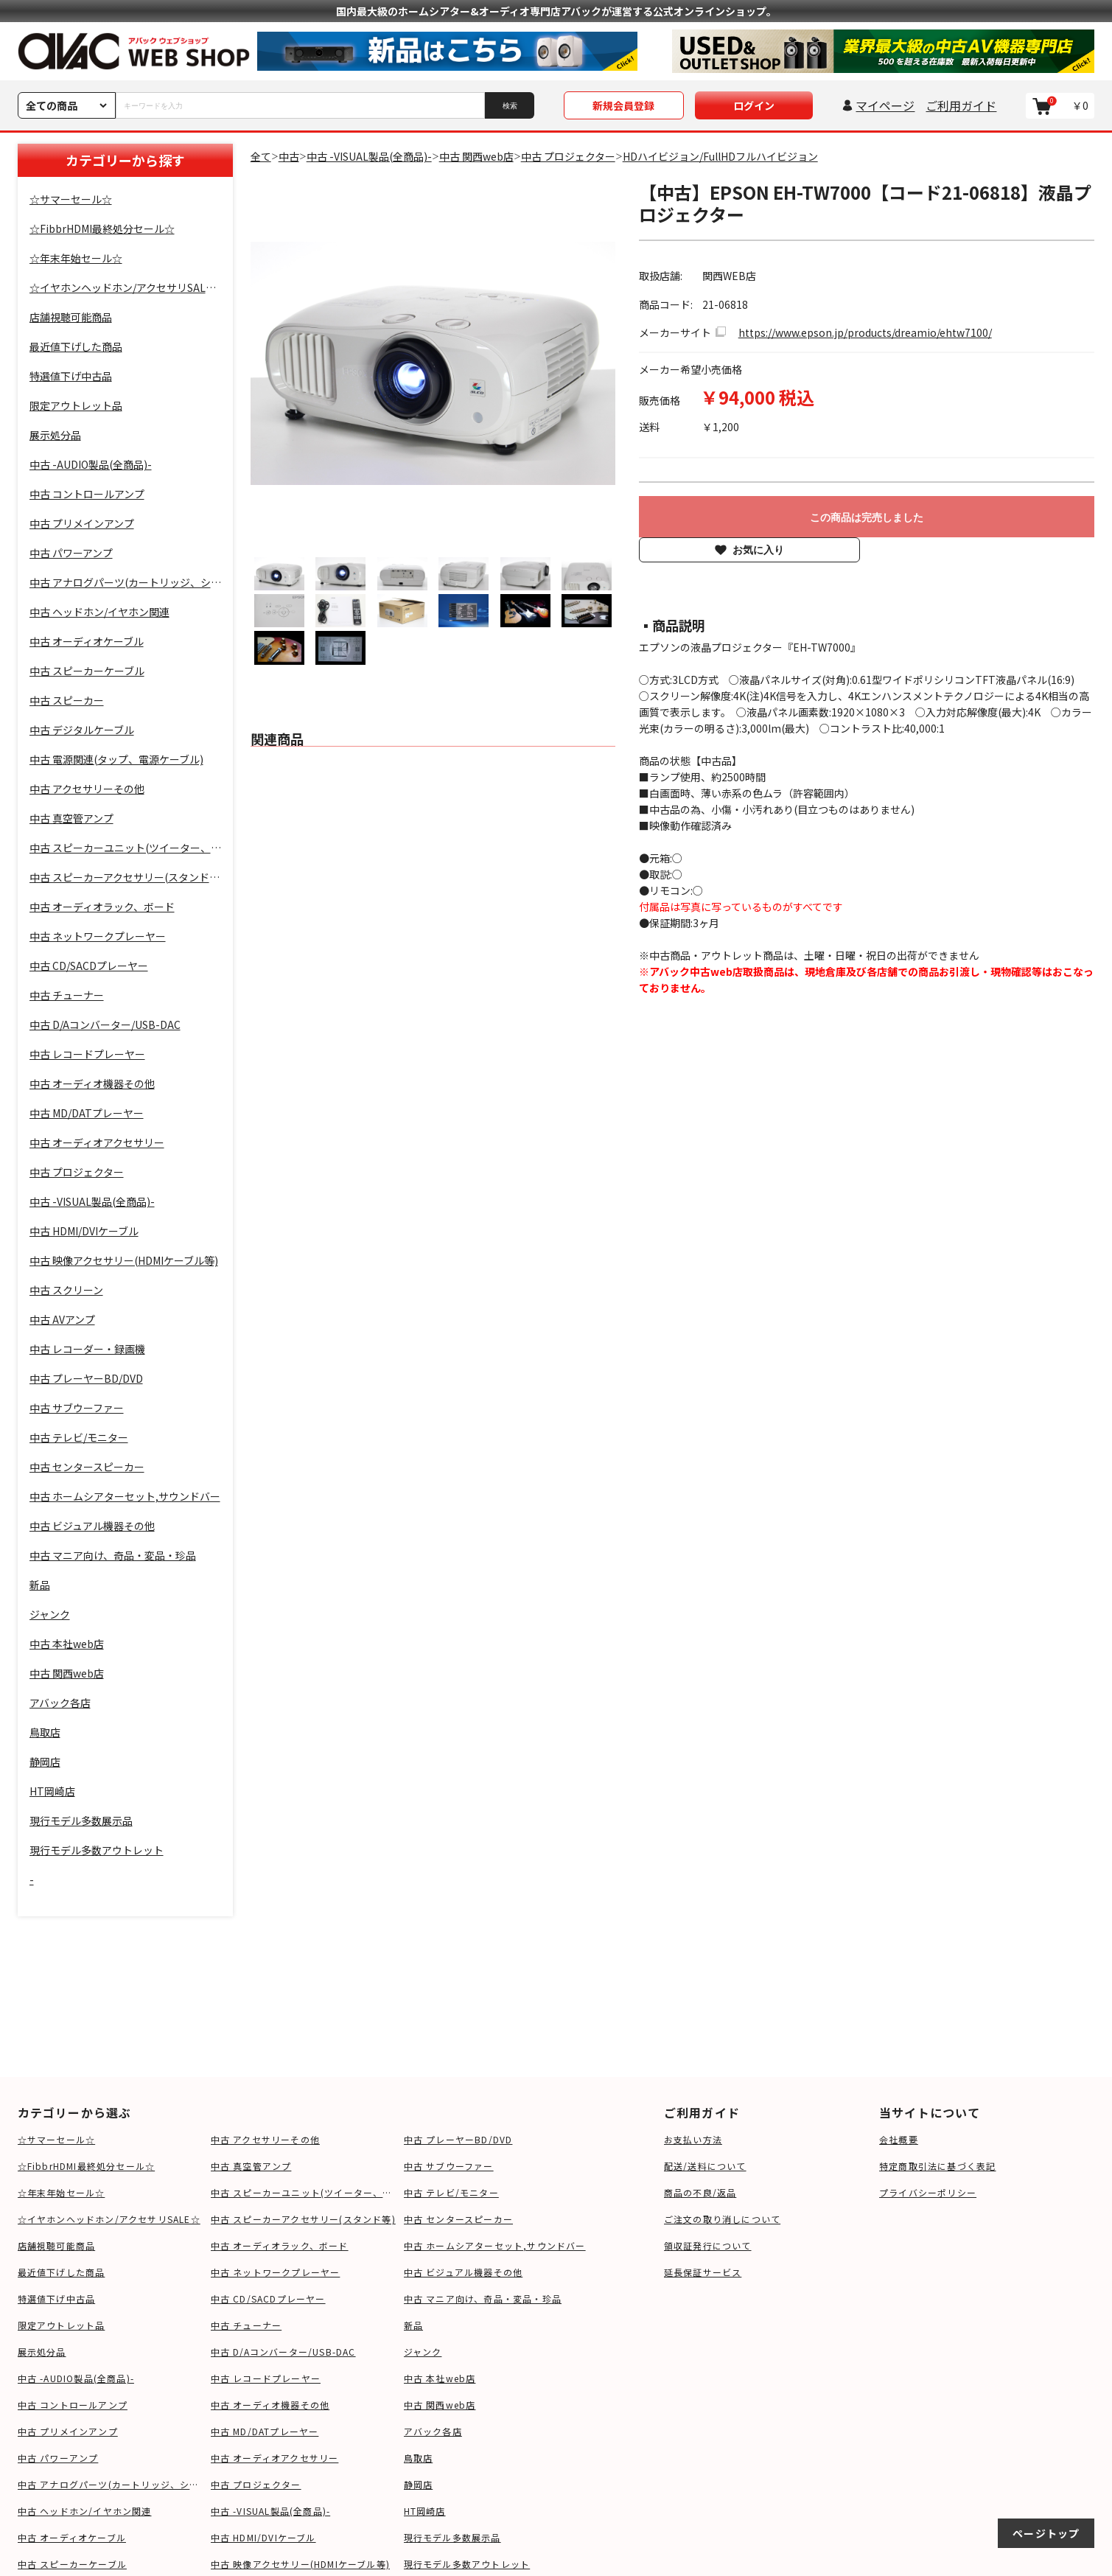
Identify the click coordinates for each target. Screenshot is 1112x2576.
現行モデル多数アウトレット (467, 2564)
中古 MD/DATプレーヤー (265, 2431)
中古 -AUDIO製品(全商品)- (76, 2378)
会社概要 (898, 2139)
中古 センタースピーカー (458, 2219)
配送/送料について (705, 2166)
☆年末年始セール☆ (61, 2192)
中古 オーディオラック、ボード (280, 2245)
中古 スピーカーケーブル (72, 2564)
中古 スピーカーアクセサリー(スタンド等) (303, 2219)
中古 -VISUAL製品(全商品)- (271, 2511)
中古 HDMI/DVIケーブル (263, 2537)
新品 (413, 2325)
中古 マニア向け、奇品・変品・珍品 (483, 2298)
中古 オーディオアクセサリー (275, 2457)
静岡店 (418, 2484)
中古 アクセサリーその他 (265, 2139)
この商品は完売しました (866, 517)
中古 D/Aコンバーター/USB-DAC (283, 2351)
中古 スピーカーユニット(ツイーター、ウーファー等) (303, 2192)
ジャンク (423, 2351)
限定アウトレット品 (61, 2325)
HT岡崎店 (425, 2511)
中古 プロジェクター (256, 2484)
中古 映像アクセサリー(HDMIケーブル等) (300, 2564)
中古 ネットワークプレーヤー (275, 2272)
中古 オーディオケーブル (72, 2537)
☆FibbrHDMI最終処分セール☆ (86, 2166)
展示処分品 (42, 2351)
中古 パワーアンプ (58, 2457)
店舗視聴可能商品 (57, 2245)
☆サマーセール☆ (57, 2139)
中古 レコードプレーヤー (266, 2378)
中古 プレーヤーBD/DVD (458, 2139)
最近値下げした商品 (61, 2272)
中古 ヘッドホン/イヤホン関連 (85, 2511)
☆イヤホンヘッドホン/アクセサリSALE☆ (109, 2219)
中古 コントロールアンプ (72, 2404)
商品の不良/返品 (700, 2192)
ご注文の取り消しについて (722, 2219)
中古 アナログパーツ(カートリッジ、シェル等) (110, 2484)
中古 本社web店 (440, 2378)
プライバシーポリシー (927, 2192)
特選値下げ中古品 (57, 2298)
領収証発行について (708, 2245)
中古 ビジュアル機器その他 (463, 2272)
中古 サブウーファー (449, 2166)
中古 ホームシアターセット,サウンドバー (495, 2245)
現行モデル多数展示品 (452, 2537)
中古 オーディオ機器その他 (270, 2404)
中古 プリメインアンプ (68, 2431)
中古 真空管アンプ (251, 2166)
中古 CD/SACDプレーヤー (268, 2298)
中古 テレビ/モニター (451, 2192)
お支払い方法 (693, 2139)
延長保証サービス (703, 2272)
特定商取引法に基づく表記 (937, 2166)
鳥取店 (418, 2457)
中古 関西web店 (440, 2404)
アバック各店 (433, 2431)
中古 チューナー (246, 2325)
